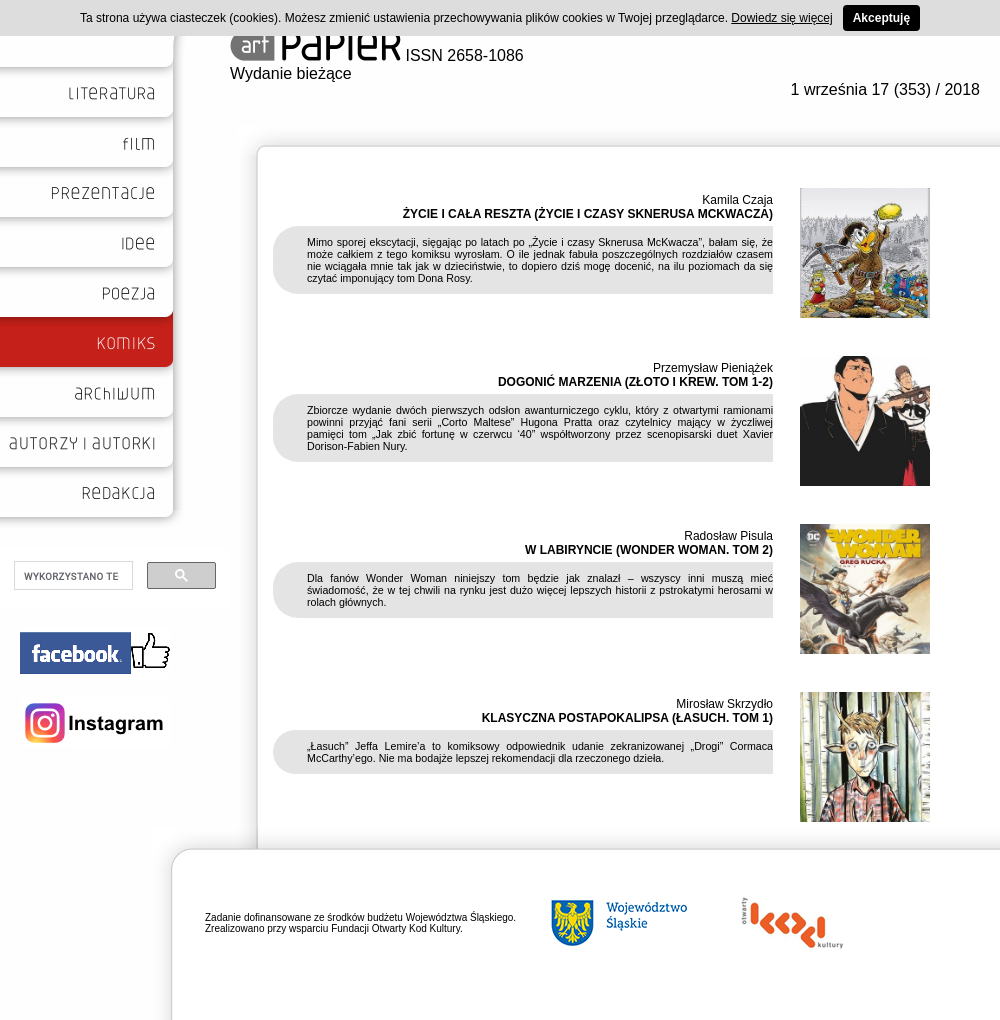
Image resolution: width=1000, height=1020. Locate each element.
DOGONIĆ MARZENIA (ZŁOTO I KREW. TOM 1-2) (635, 382)
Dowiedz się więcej (781, 18)
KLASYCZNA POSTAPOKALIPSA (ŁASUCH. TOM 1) (627, 718)
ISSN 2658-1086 (377, 55)
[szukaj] (71, 576)
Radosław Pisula (728, 536)
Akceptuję (881, 18)
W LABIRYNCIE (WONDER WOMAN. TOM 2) (649, 550)
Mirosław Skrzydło (724, 704)
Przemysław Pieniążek (713, 368)
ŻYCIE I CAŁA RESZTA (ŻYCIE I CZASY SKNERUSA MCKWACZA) (588, 214)
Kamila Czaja (737, 200)
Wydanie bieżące (291, 73)
